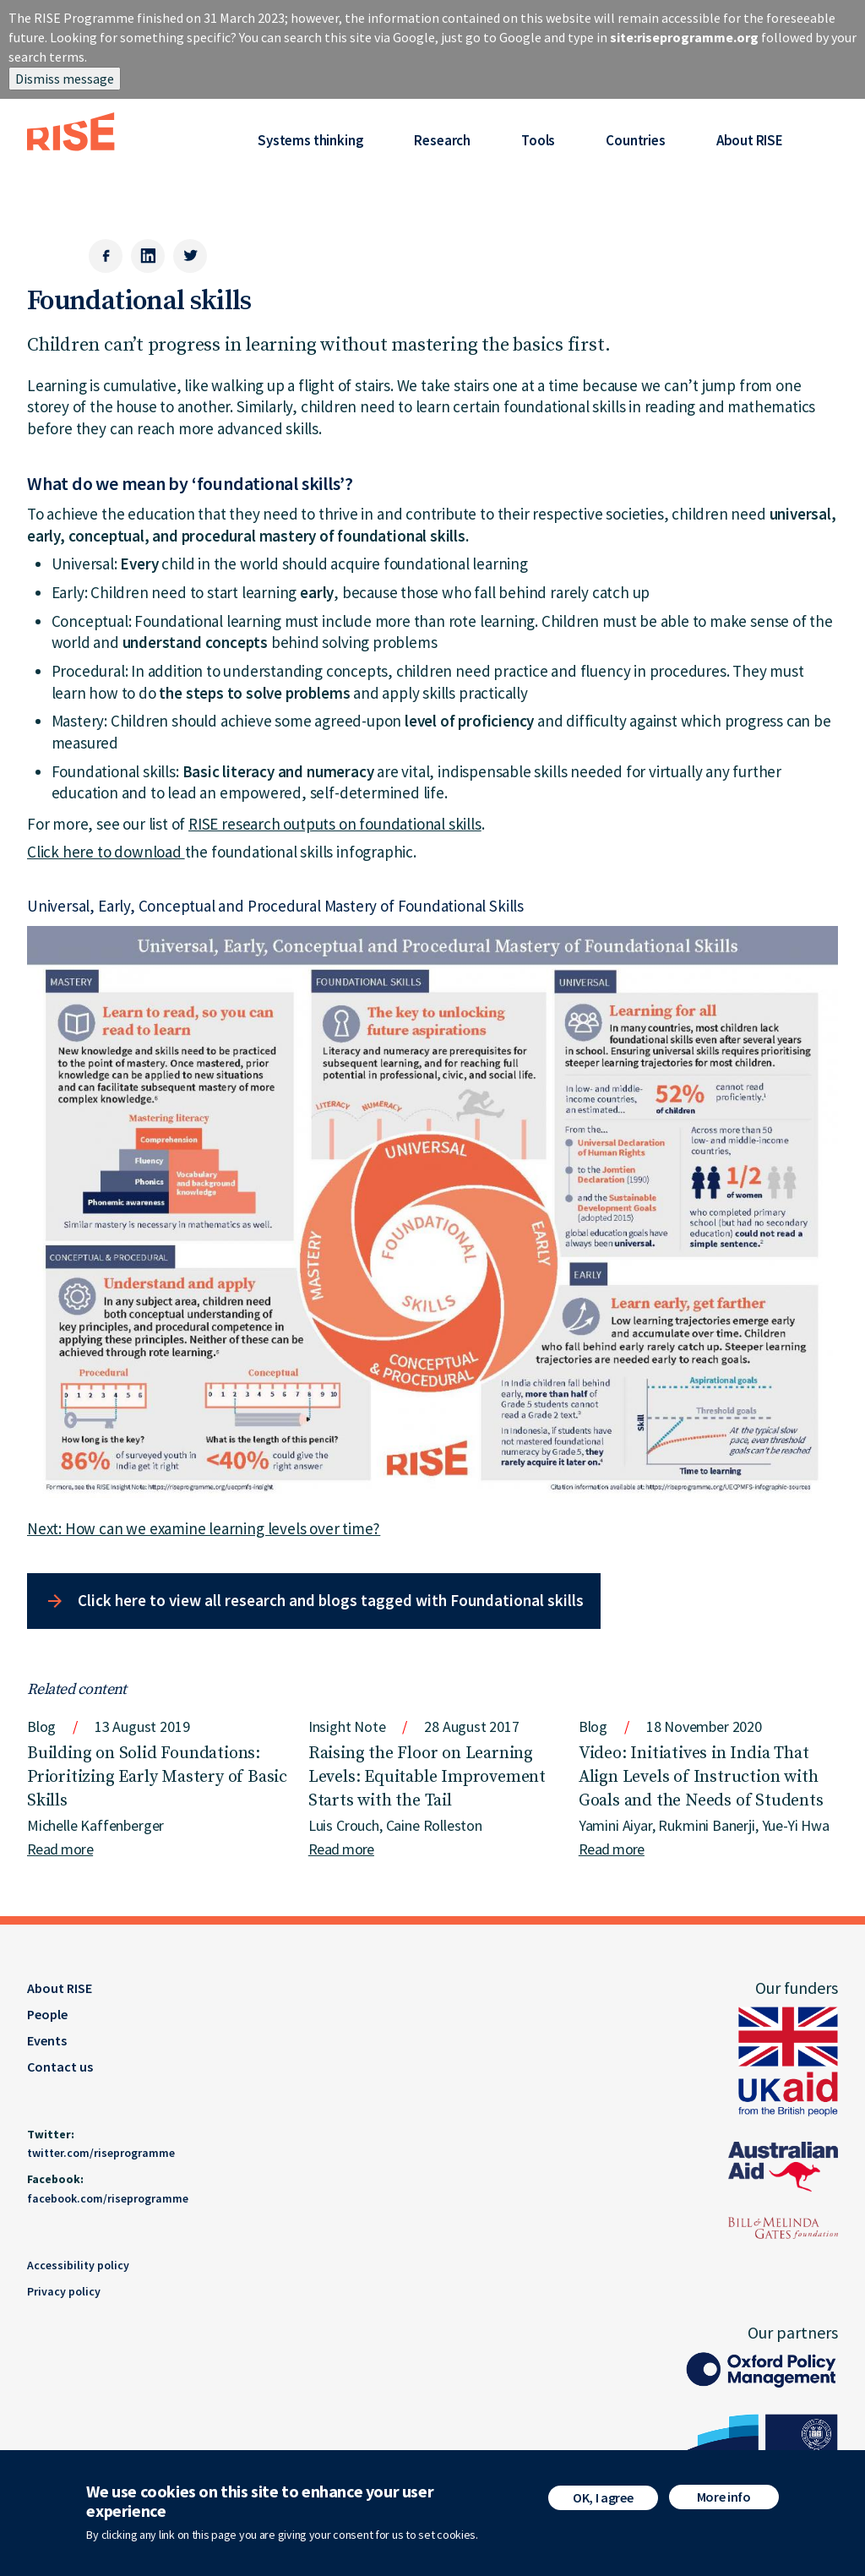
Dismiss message (64, 78)
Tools (538, 140)
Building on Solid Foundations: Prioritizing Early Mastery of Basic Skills (157, 1777)
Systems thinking (310, 140)
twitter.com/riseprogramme (101, 2152)
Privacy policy (64, 2291)
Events (47, 2040)
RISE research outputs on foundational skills (334, 824)
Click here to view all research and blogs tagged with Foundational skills (331, 1600)
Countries (635, 140)
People (47, 2014)
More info (724, 2503)
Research (442, 140)
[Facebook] (105, 256)
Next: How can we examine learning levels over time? (203, 1528)
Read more (60, 1849)
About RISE (749, 140)
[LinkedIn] (148, 256)
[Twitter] (190, 256)
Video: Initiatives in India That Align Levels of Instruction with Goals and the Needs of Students (701, 1777)
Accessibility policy (78, 2265)
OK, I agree (603, 2504)
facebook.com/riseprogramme (107, 2198)
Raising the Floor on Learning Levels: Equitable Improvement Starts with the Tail (427, 1777)
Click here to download (106, 851)
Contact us (60, 2066)
